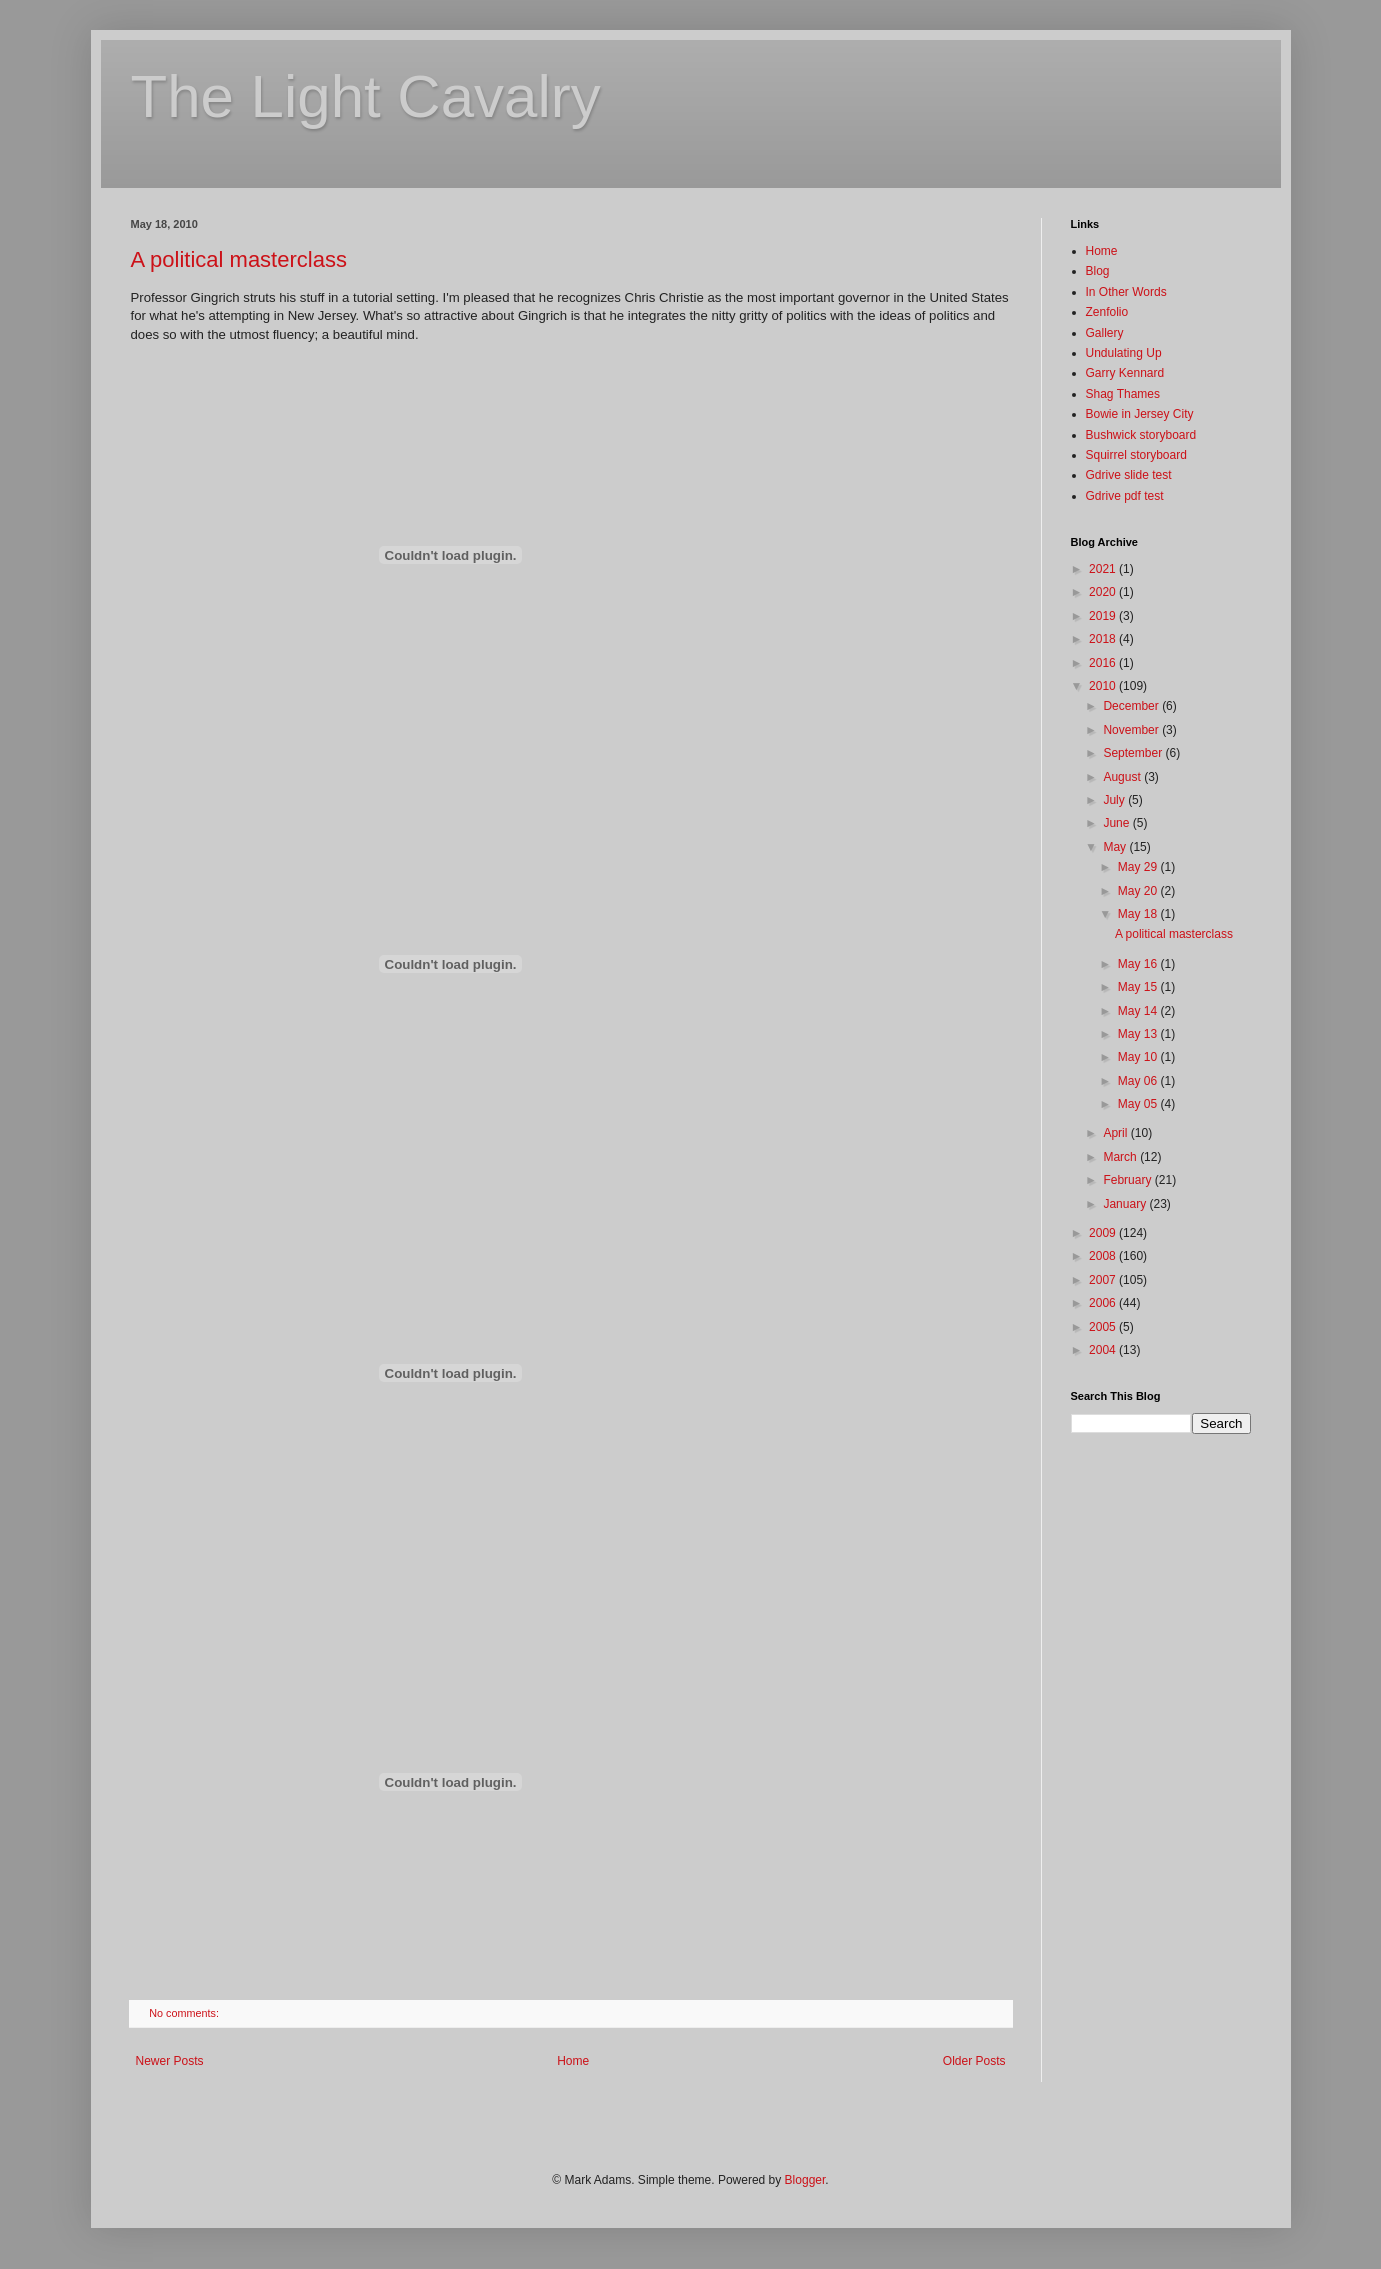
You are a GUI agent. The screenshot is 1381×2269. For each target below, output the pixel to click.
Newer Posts (170, 2061)
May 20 (1139, 891)
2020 (1104, 592)
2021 (1104, 569)
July (1115, 800)
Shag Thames (1123, 394)
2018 (1104, 639)
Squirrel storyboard (1136, 455)
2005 (1104, 1327)
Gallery (1105, 333)
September (1134, 753)
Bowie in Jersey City (1140, 414)
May (1116, 847)
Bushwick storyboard (1141, 435)
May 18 (1139, 914)
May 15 (1139, 987)
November (1132, 730)
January (1126, 1204)
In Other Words (1126, 292)
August (1123, 777)
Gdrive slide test (1129, 475)
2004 (1104, 1350)
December (1132, 706)
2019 (1104, 616)
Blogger (805, 2180)
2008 (1104, 1256)
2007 (1104, 1280)
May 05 (1139, 1104)
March (1121, 1157)
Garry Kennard (1125, 373)
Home (573, 2061)
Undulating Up (1124, 353)
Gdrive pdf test (1125, 496)
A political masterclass (239, 259)
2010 (1104, 686)
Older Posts (974, 2061)
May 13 (1139, 1034)
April (1116, 1133)
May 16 (1139, 964)
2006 (1104, 1303)
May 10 (1139, 1057)
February (1128, 1180)
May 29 (1139, 867)
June (1117, 823)
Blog (1098, 271)
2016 (1104, 663)
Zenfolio (1107, 312)
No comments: (185, 2013)
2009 (1104, 1233)
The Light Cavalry (366, 96)
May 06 (1139, 1081)
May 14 (1139, 1011)
